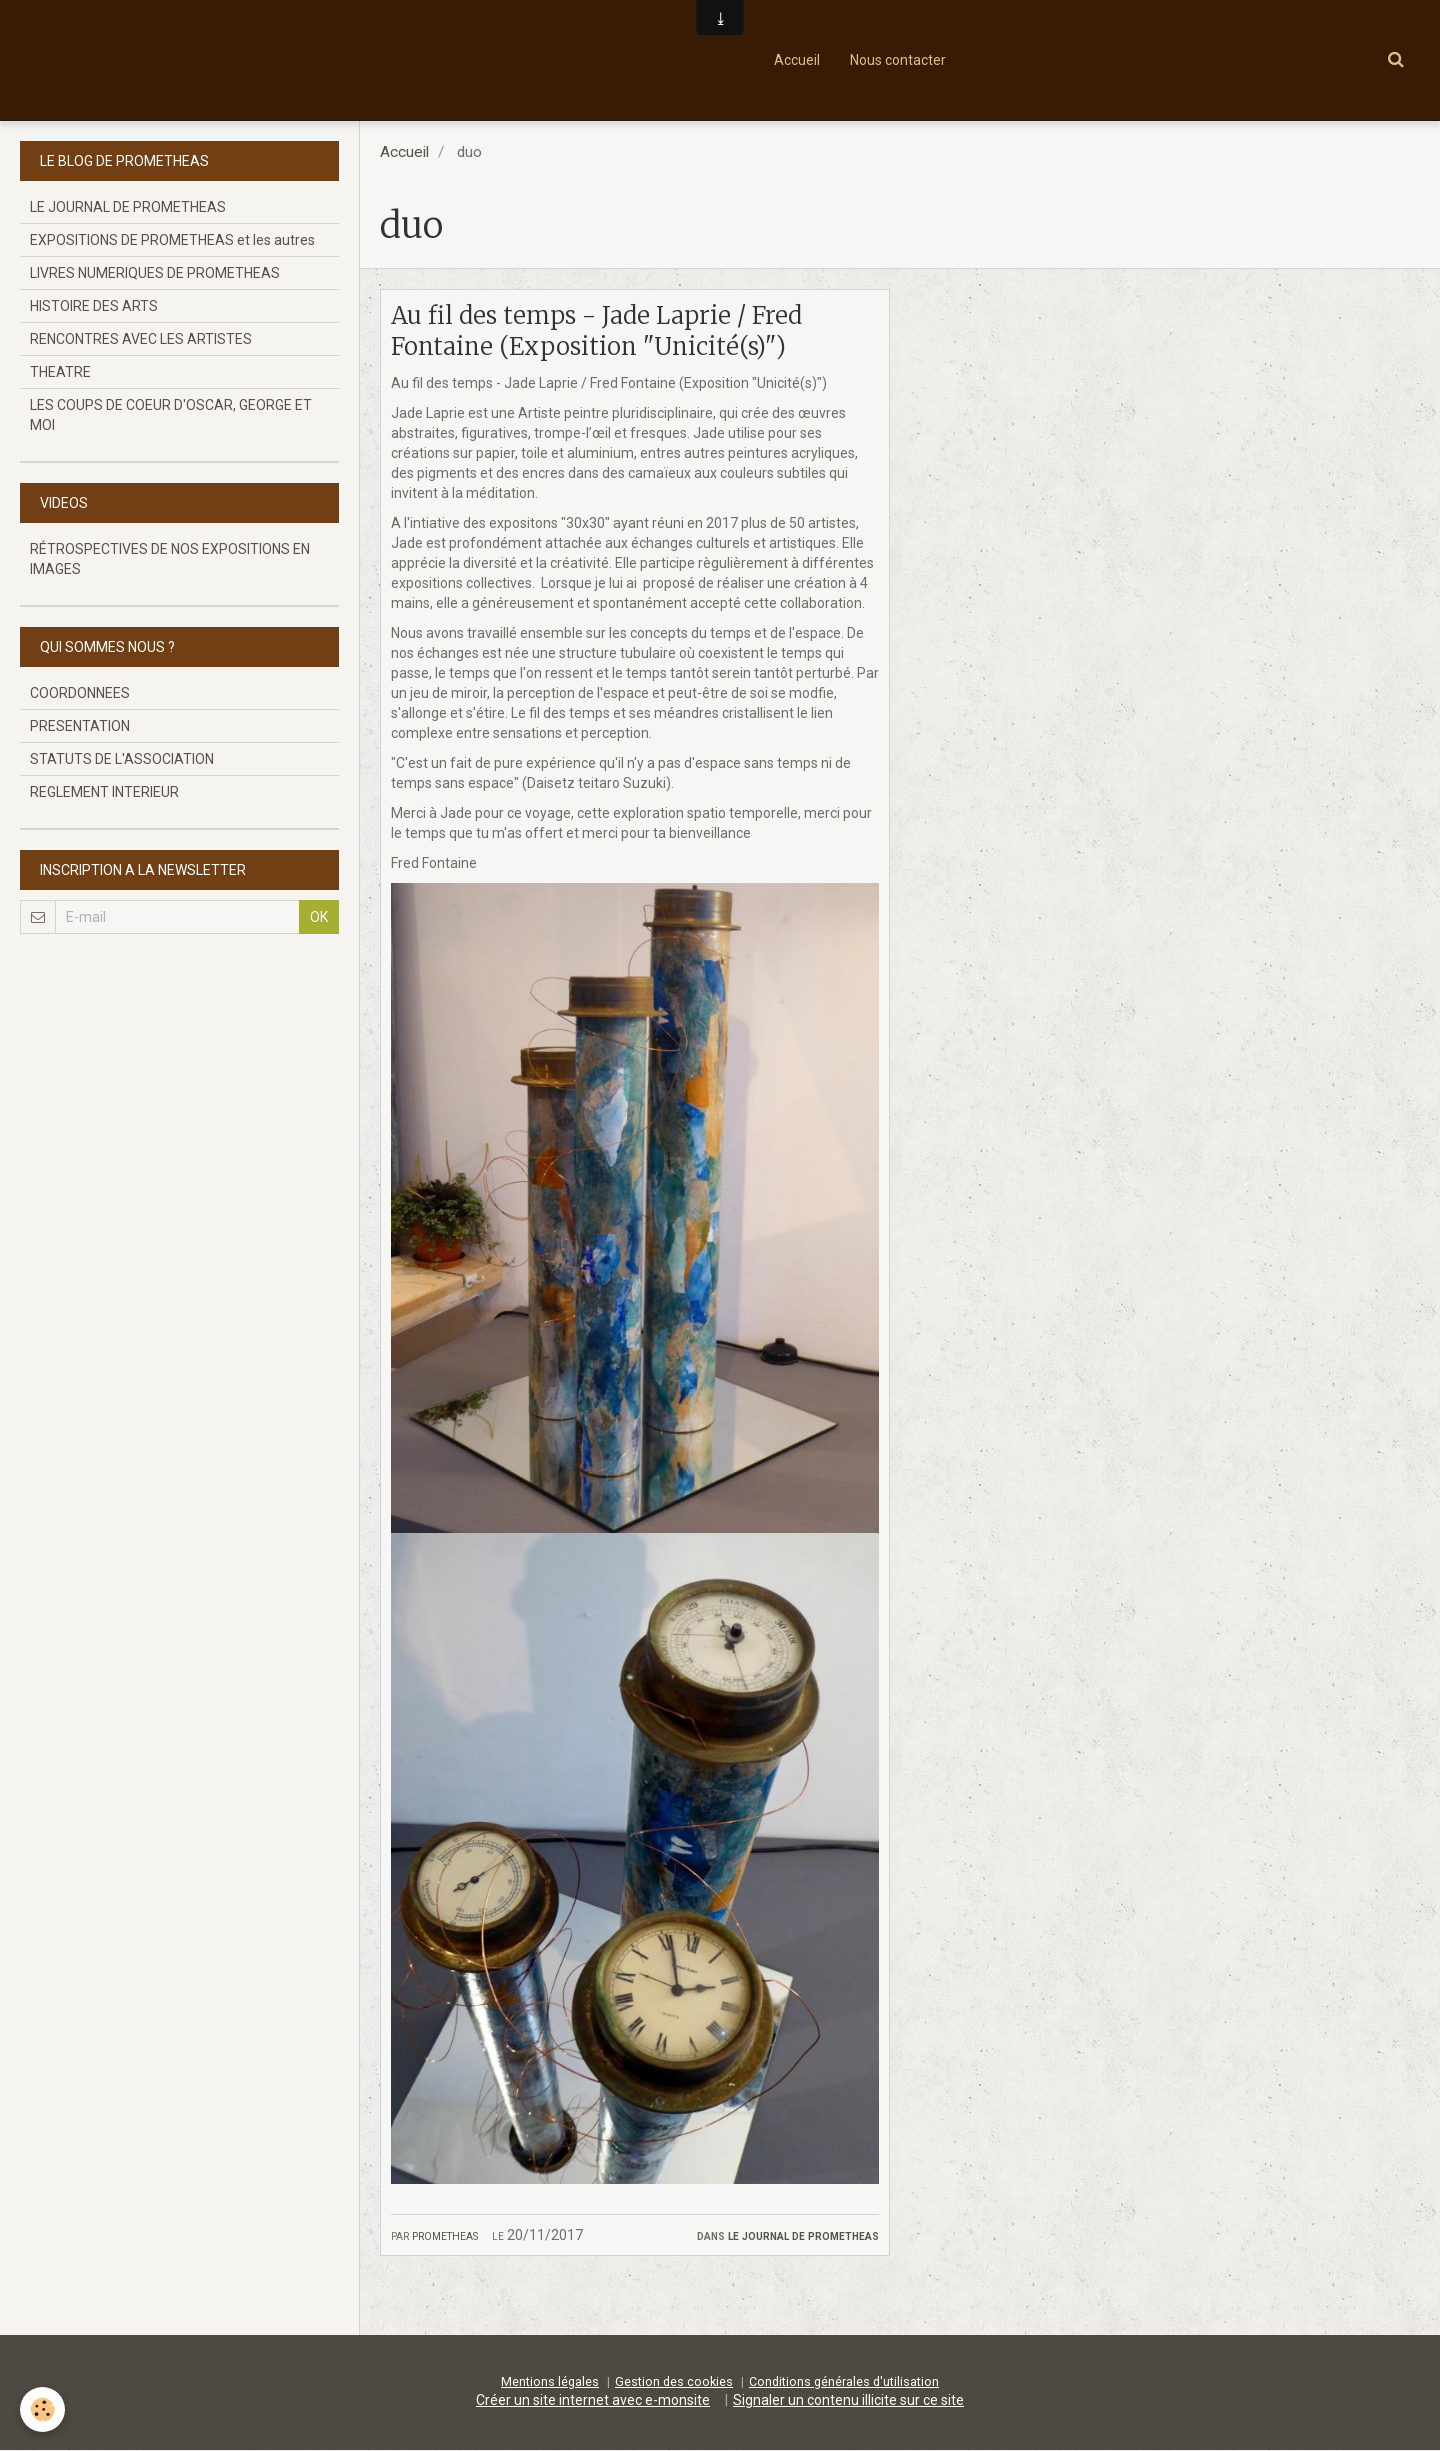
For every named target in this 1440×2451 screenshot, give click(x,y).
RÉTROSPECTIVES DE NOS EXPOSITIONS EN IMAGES (170, 559)
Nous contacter (898, 60)
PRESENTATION (80, 726)
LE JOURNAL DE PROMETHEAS (803, 2235)
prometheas (445, 2235)
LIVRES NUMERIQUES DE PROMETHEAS (155, 273)
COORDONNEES (80, 693)
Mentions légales (550, 2382)
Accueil (797, 60)
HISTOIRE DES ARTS (94, 306)
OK (319, 917)
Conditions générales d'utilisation (844, 2382)
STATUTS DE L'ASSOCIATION (122, 759)
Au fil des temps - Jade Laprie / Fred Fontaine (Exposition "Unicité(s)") (596, 331)
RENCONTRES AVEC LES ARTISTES (141, 339)
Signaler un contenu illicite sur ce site (848, 2401)
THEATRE (60, 372)
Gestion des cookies (674, 2382)
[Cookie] (42, 2409)
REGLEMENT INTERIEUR (104, 792)
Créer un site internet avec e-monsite (593, 2401)
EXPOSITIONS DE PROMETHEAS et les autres (172, 240)
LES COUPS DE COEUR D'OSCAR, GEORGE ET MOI (171, 415)
